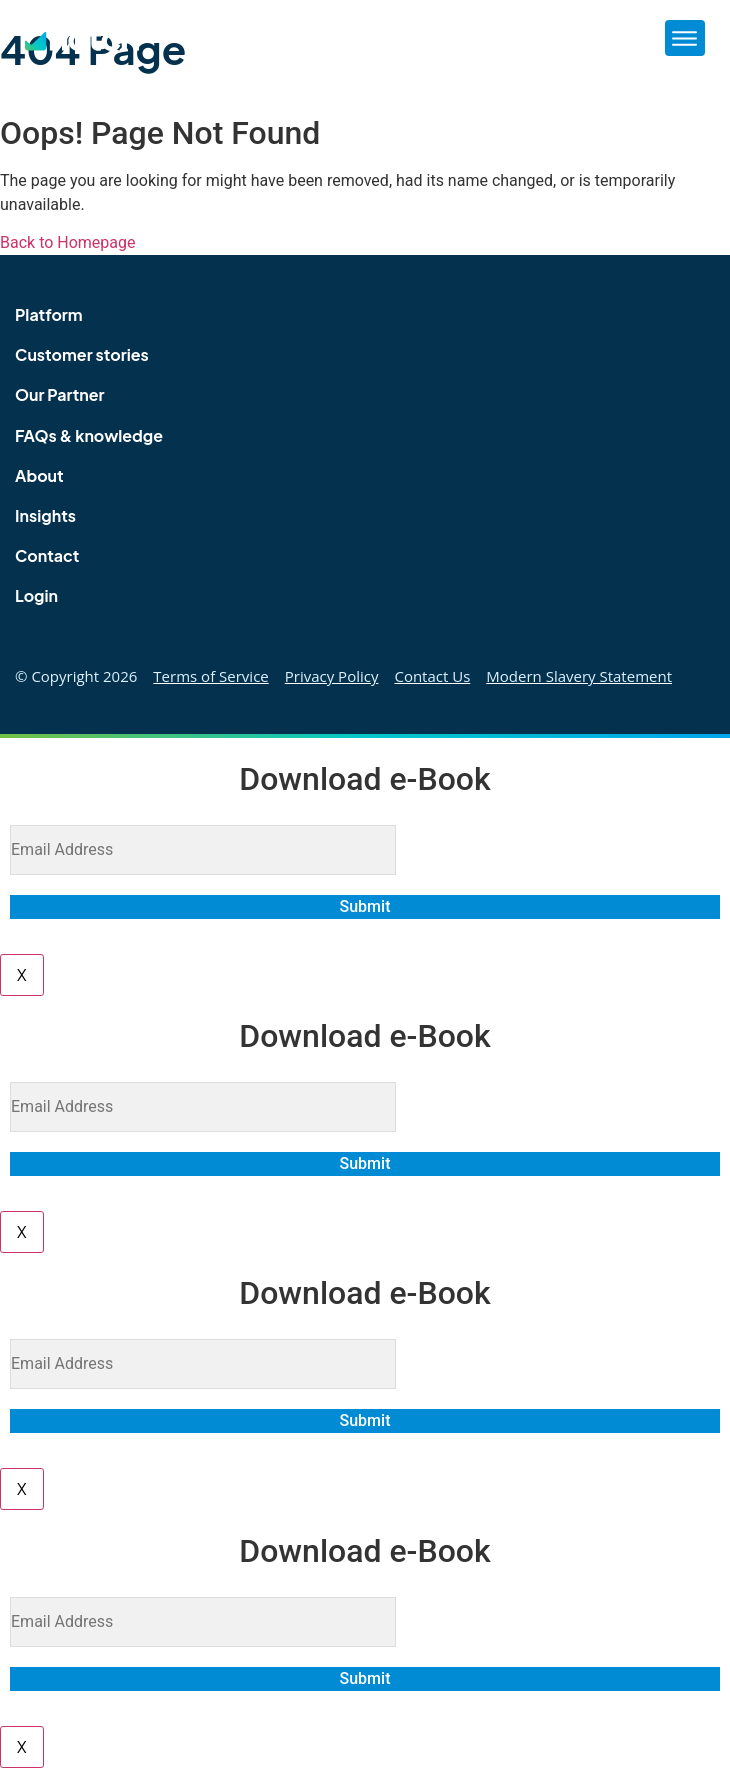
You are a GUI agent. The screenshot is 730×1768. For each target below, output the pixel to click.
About (39, 475)
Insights (45, 515)
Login (36, 595)
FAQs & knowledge (89, 435)
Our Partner (60, 394)
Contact (47, 555)
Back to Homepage (68, 242)
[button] (685, 38)
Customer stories (82, 354)
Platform (49, 314)
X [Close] (22, 974)
